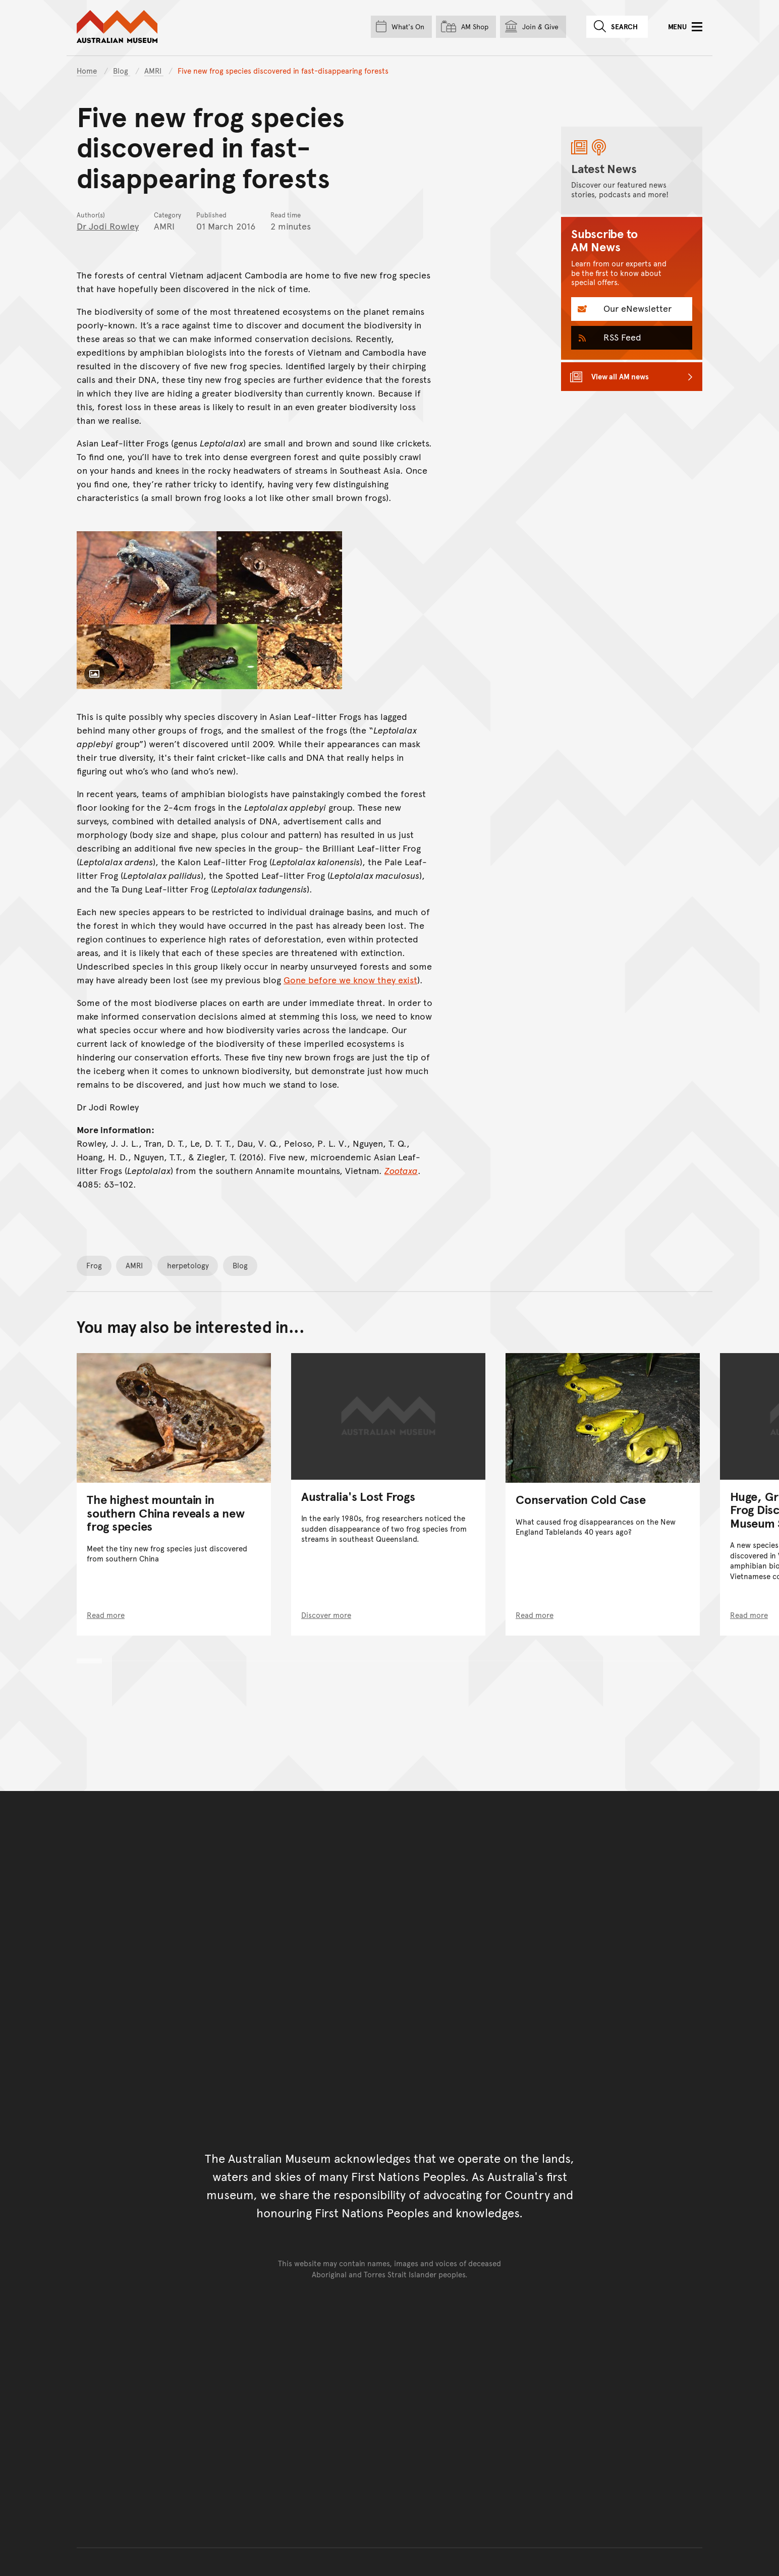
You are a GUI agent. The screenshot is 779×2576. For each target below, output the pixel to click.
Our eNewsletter (636, 308)
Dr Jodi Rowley (108, 225)
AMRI (153, 70)
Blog (121, 70)
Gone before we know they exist (350, 979)
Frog (94, 1265)
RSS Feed (621, 336)
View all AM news (620, 376)
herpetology (188, 1265)
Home (87, 70)
